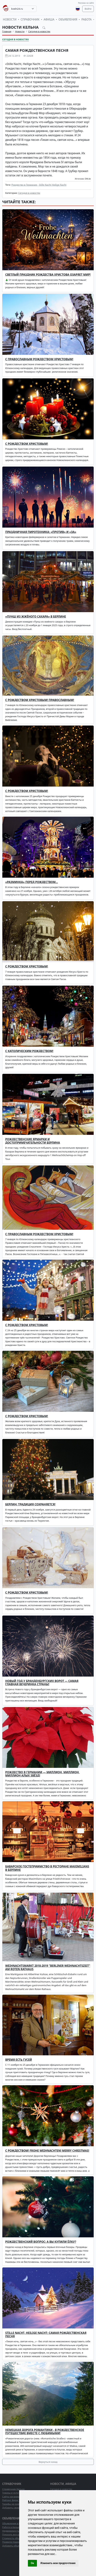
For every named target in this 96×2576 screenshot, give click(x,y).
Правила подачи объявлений (18, 2542)
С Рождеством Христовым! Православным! (39, 700)
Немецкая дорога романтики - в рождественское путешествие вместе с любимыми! (44, 2431)
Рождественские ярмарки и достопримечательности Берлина (32, 1140)
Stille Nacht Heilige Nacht (52, 184)
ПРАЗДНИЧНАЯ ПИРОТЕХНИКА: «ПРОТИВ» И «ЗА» (40, 532)
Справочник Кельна (13, 2489)
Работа (86, 19)
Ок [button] (32, 2563)
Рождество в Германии (24, 184)
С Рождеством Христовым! (26, 791)
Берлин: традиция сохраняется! (30, 1504)
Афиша (49, 19)
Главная (6, 31)
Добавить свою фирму (14, 2507)
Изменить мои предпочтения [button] (58, 2563)
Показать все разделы (14, 2534)
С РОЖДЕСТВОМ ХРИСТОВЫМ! (26, 444)
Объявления (68, 19)
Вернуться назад (48, 2461)
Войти (88, 8)
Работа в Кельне (11, 2527)
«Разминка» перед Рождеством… (31, 882)
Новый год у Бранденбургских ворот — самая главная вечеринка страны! (41, 1682)
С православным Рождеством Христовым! (39, 1234)
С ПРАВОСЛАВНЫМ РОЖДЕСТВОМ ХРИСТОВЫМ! (39, 359)
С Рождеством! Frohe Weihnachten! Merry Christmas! (47, 2151)
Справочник (30, 19)
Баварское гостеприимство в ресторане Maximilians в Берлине (47, 1868)
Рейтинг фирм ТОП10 (14, 2500)
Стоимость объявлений (15, 2538)
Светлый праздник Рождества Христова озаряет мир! (48, 275)
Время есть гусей (18, 2060)
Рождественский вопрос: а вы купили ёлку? (40, 2242)
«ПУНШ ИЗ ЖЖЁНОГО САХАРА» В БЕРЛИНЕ (35, 617)
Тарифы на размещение (15, 2504)
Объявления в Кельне (14, 2523)
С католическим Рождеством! (29, 1051)
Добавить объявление (14, 2545)
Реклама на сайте (86, 3)
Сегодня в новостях (39, 31)
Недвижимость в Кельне (16, 2530)
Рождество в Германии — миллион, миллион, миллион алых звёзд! (42, 1773)
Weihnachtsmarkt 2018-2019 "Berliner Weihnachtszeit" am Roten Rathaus (47, 1967)
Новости (9, 19)
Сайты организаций (13, 2496)
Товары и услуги (11, 2492)
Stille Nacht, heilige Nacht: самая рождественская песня (45, 2334)
